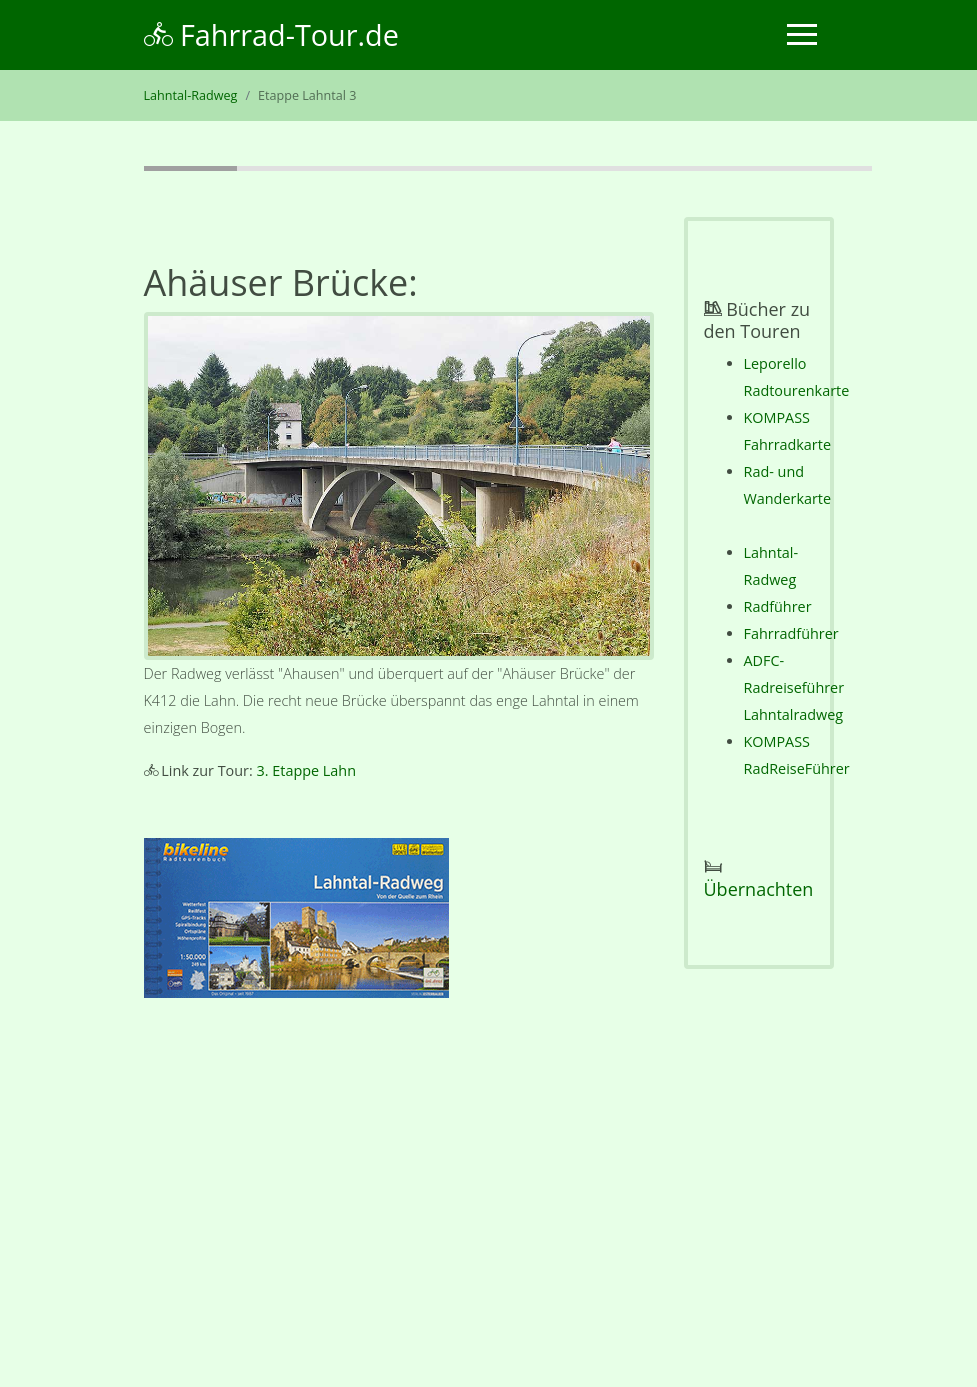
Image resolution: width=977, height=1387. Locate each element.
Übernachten (759, 889)
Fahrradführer (791, 633)
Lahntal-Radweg (191, 95)
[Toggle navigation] (802, 34)
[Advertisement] (399, 1197)
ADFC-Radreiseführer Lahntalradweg (794, 687)
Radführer (778, 606)
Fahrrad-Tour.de (271, 34)
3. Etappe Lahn (306, 770)
